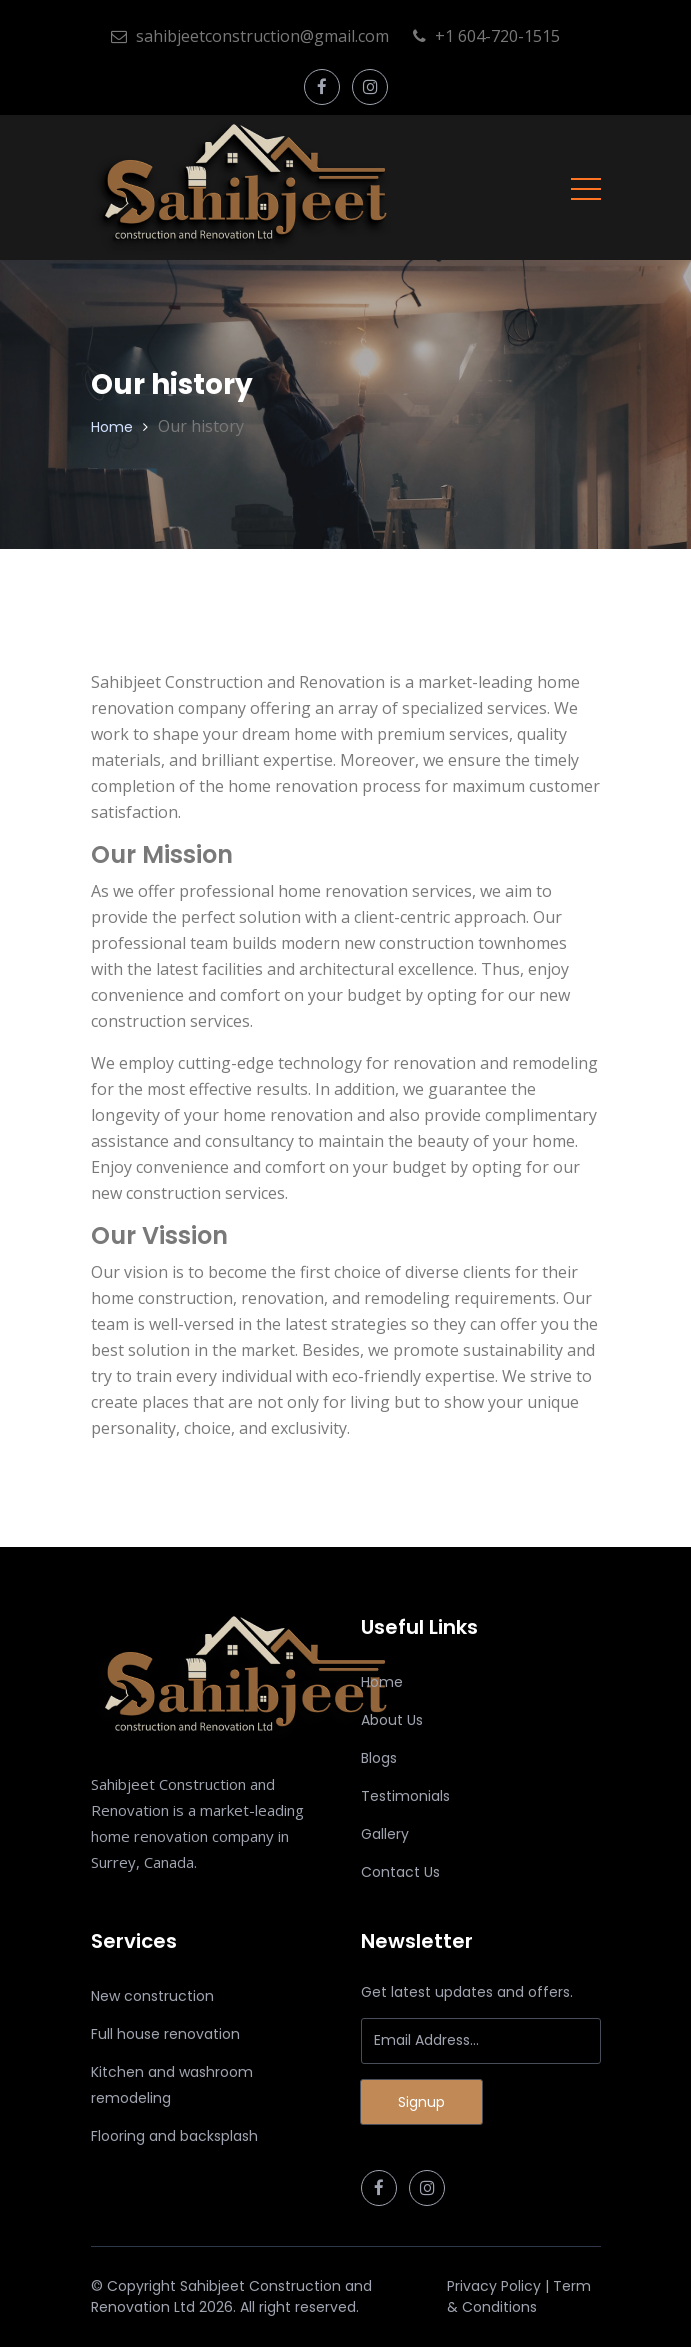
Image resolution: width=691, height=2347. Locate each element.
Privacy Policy (494, 2286)
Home (112, 427)
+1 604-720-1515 (486, 36)
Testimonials (405, 1796)
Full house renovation (165, 2034)
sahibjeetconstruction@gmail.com (250, 36)
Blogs (379, 1758)
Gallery (385, 1834)
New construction (152, 1996)
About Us (392, 1720)
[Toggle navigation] (586, 188)
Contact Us (400, 1872)
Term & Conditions (519, 2296)
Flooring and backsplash (174, 2136)
